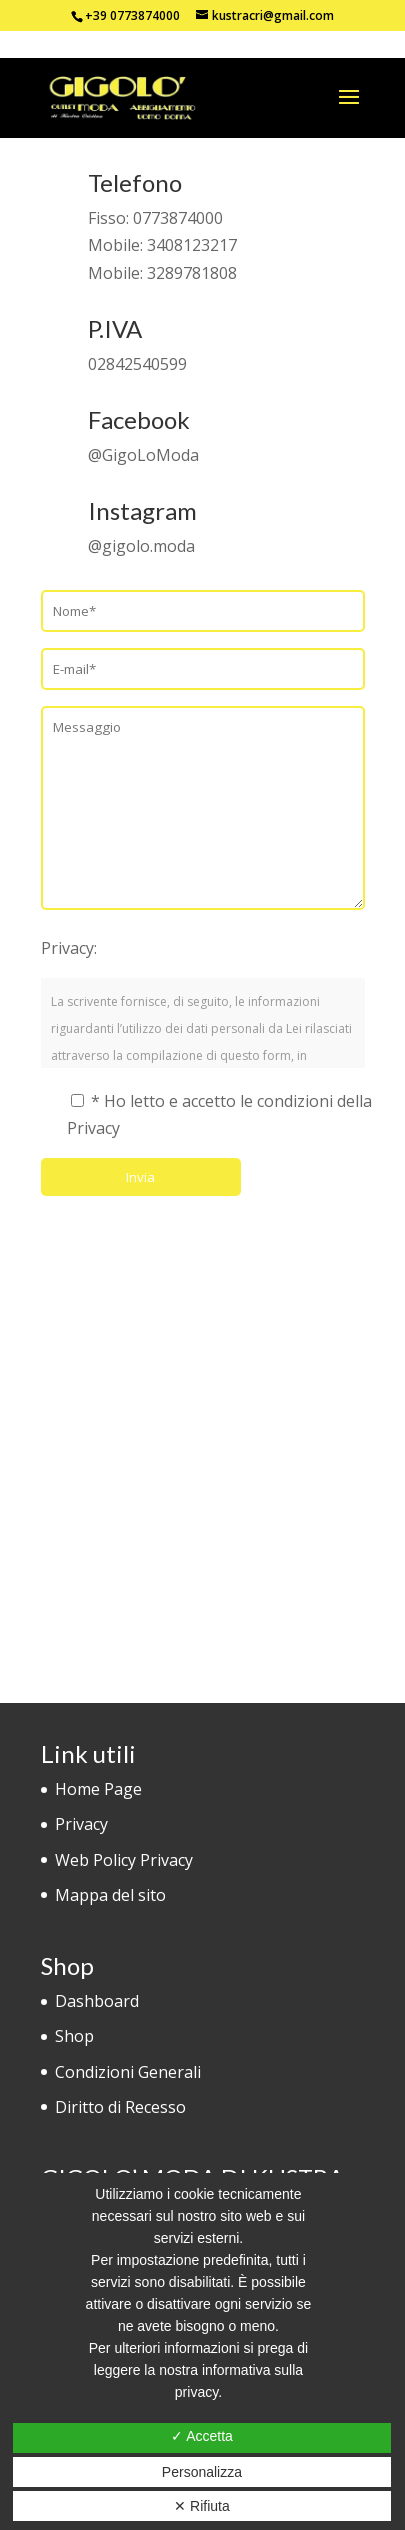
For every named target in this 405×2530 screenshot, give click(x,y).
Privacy (81, 1824)
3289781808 (192, 273)
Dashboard (97, 2001)
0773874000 (178, 218)
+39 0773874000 (132, 15)
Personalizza (202, 2472)
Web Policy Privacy (124, 1860)
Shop (74, 2036)
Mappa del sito (110, 1895)
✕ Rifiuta (202, 2506)
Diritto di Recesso (120, 2107)
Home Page (98, 1789)
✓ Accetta (202, 2436)
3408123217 (192, 245)
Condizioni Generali (128, 2072)
